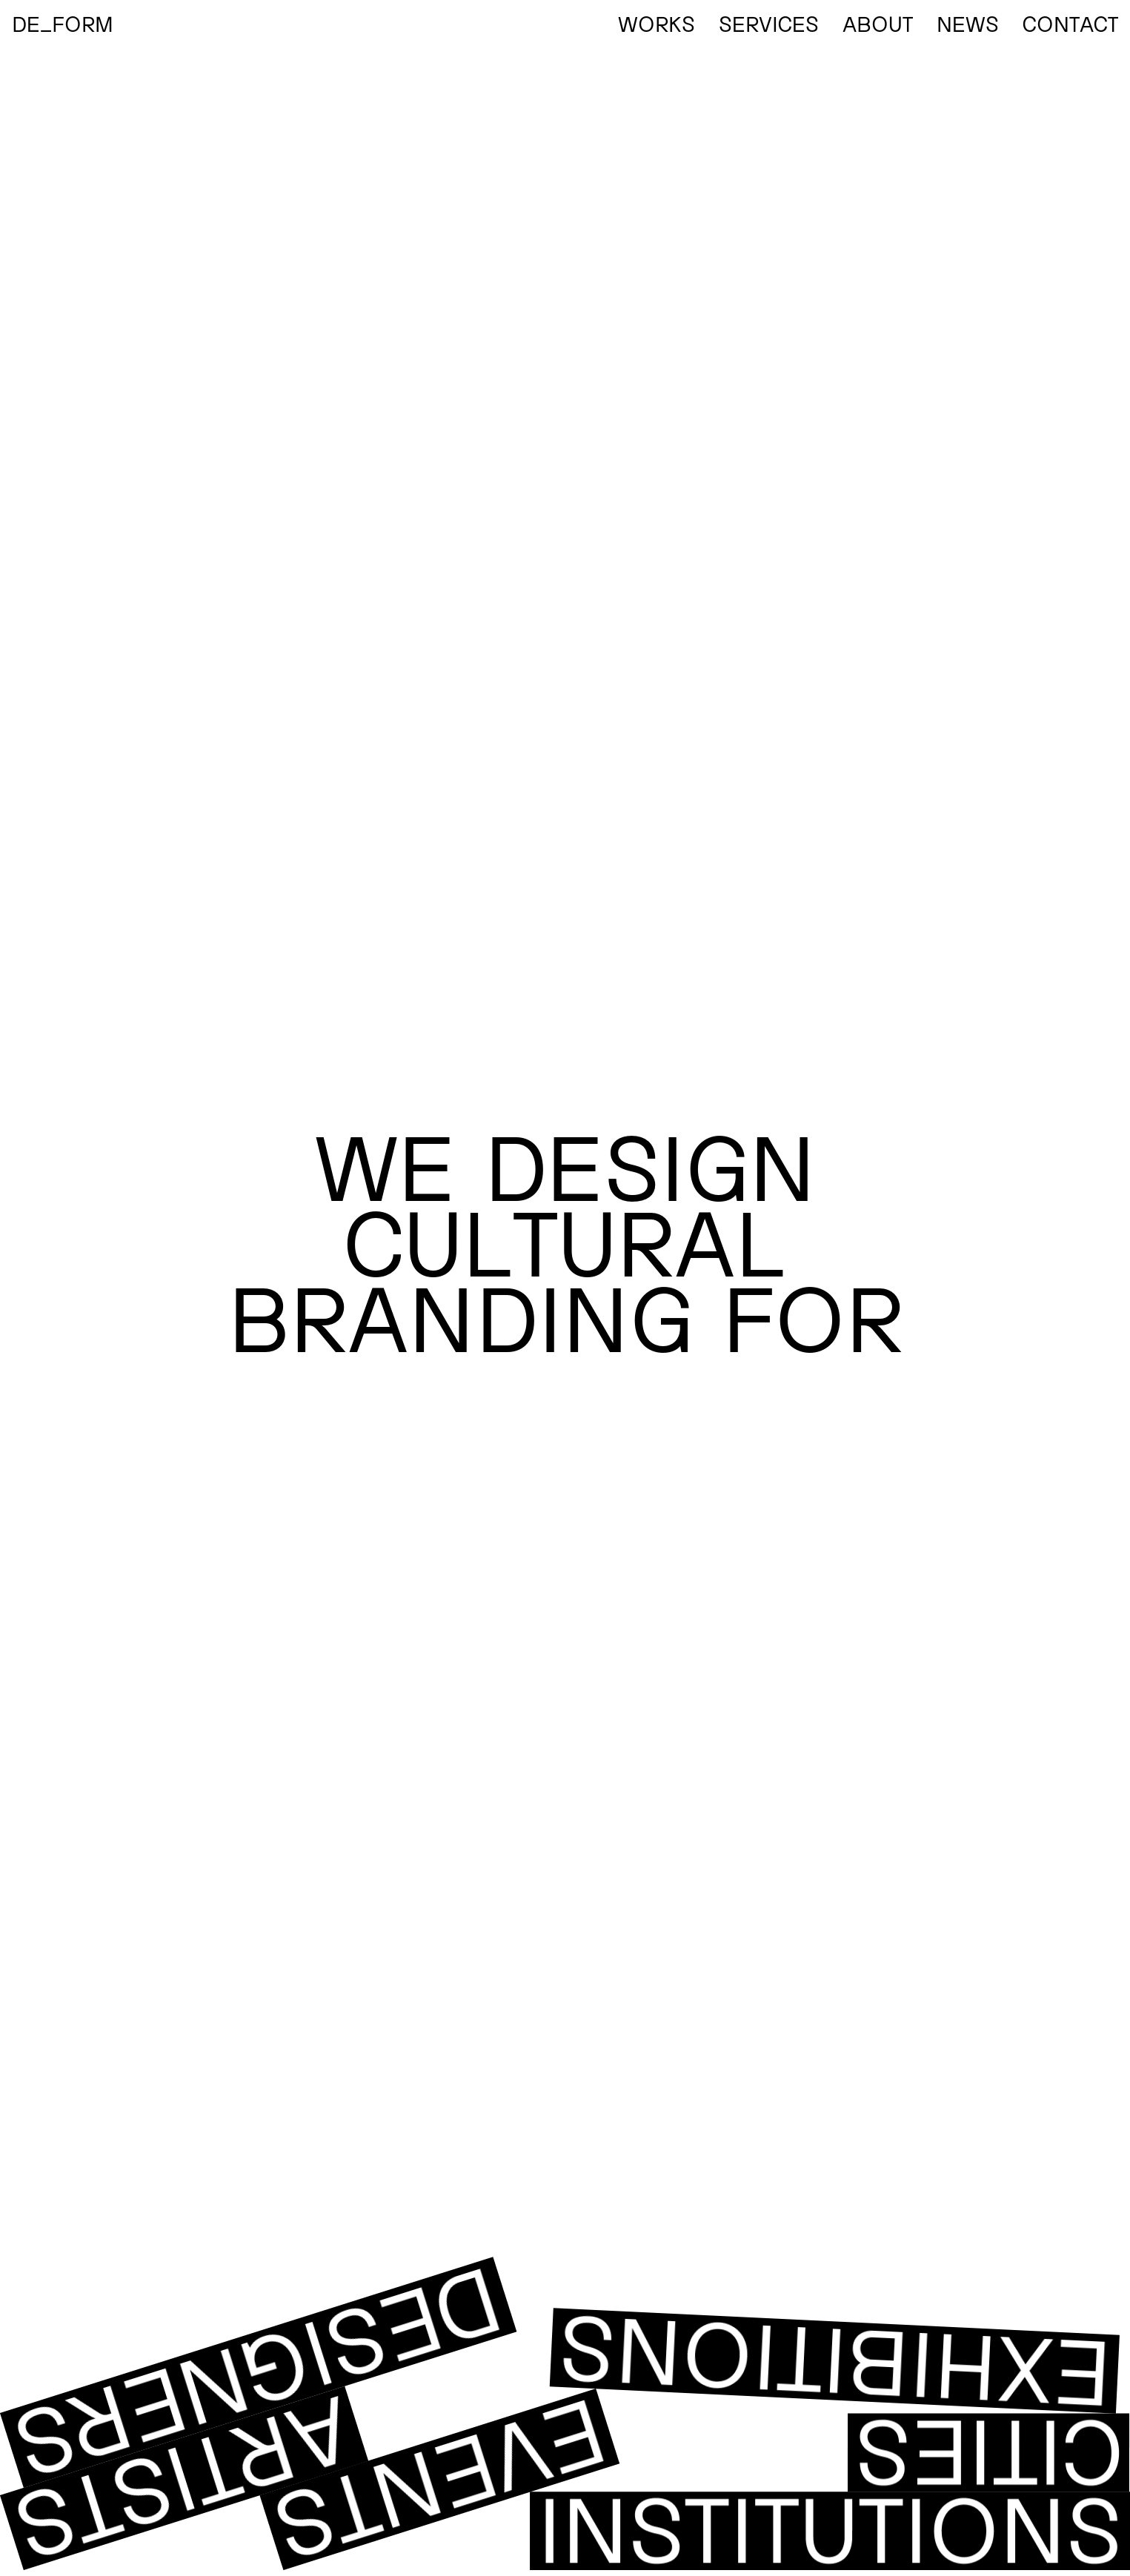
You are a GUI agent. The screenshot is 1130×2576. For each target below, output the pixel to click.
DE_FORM (62, 23)
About (877, 23)
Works (656, 23)
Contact (1070, 23)
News (968, 23)
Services (769, 23)
